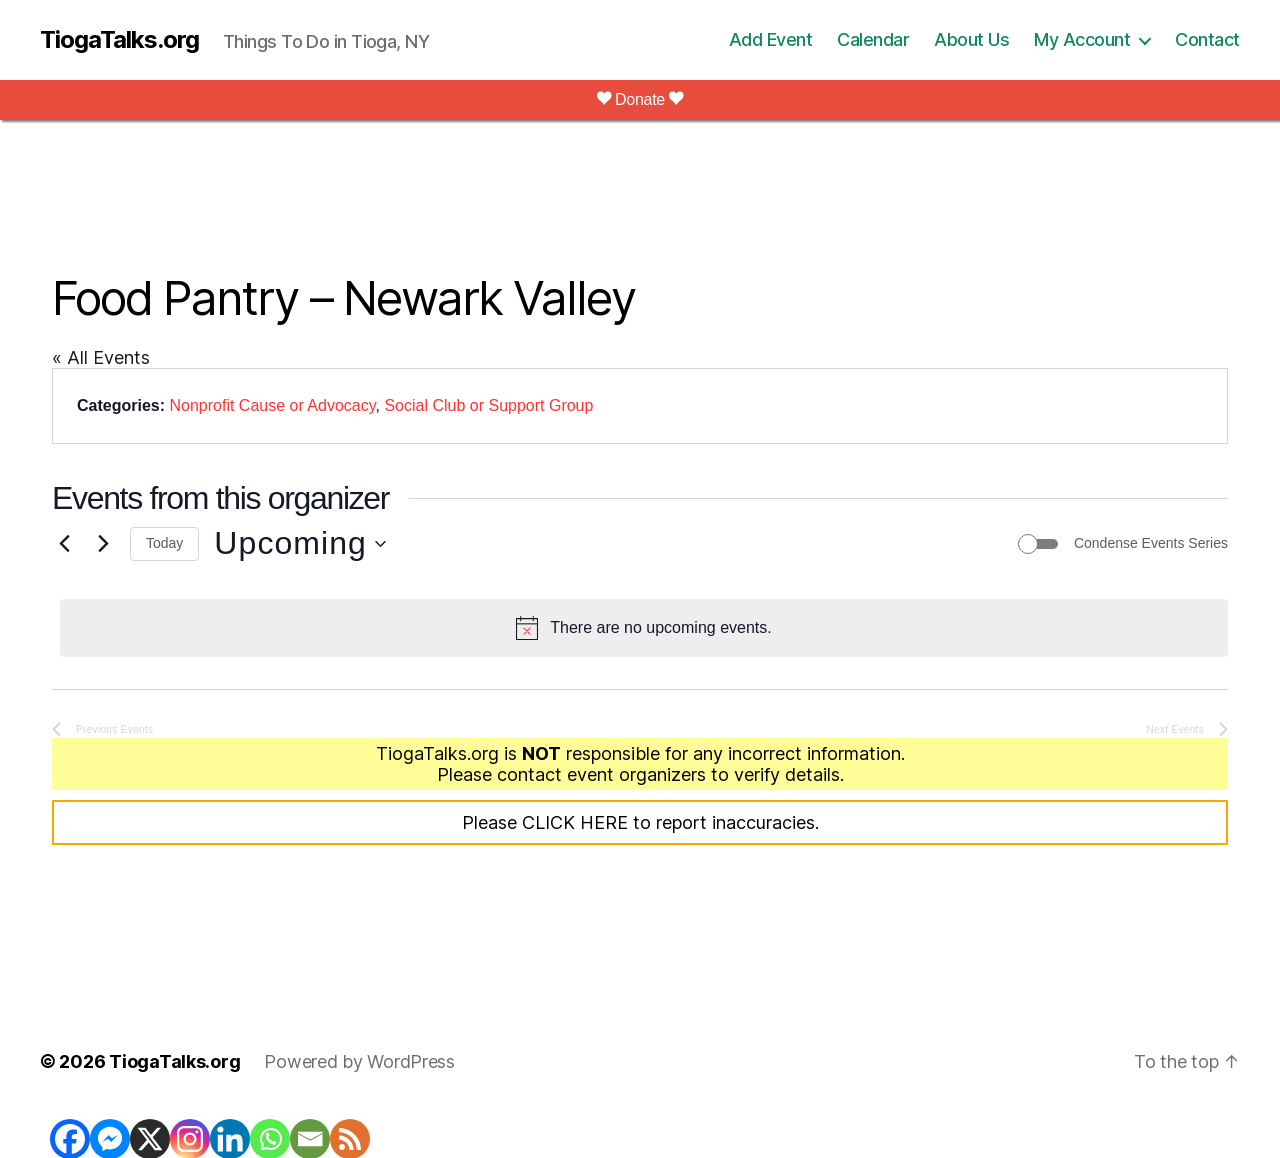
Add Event (771, 39)
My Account (1082, 39)
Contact (1207, 39)
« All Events (101, 357)
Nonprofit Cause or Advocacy (272, 405)
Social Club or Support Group (488, 405)
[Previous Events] (64, 544)
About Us (971, 39)
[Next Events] (103, 544)
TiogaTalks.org (119, 40)
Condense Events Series (1151, 543)
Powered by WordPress (359, 1061)
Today (164, 543)
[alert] (644, 628)
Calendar (873, 39)
